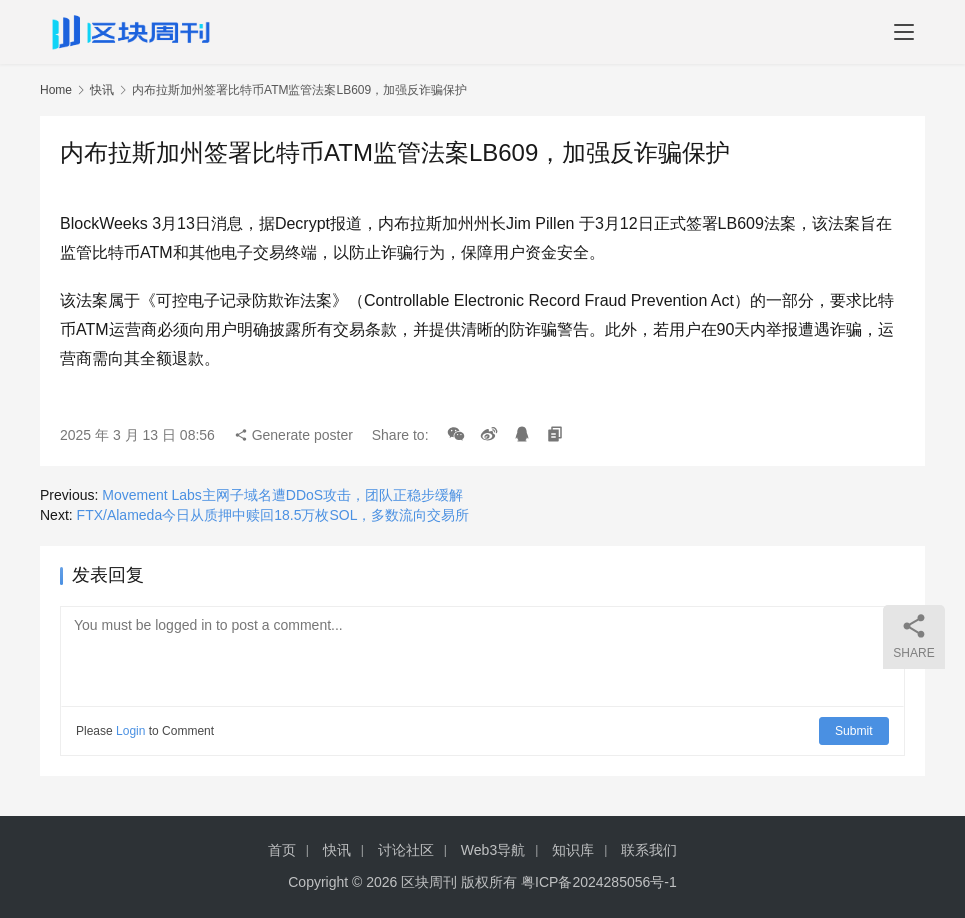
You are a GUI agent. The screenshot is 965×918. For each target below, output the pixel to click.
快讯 (102, 90)
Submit (854, 731)
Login (130, 731)
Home (56, 90)
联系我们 (649, 850)
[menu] (904, 32)
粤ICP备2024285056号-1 (599, 882)
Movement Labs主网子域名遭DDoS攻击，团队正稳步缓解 (282, 495)
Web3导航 (493, 850)
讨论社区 (406, 850)
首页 (282, 850)
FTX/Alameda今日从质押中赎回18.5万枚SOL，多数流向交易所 (273, 515)
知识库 (573, 850)
